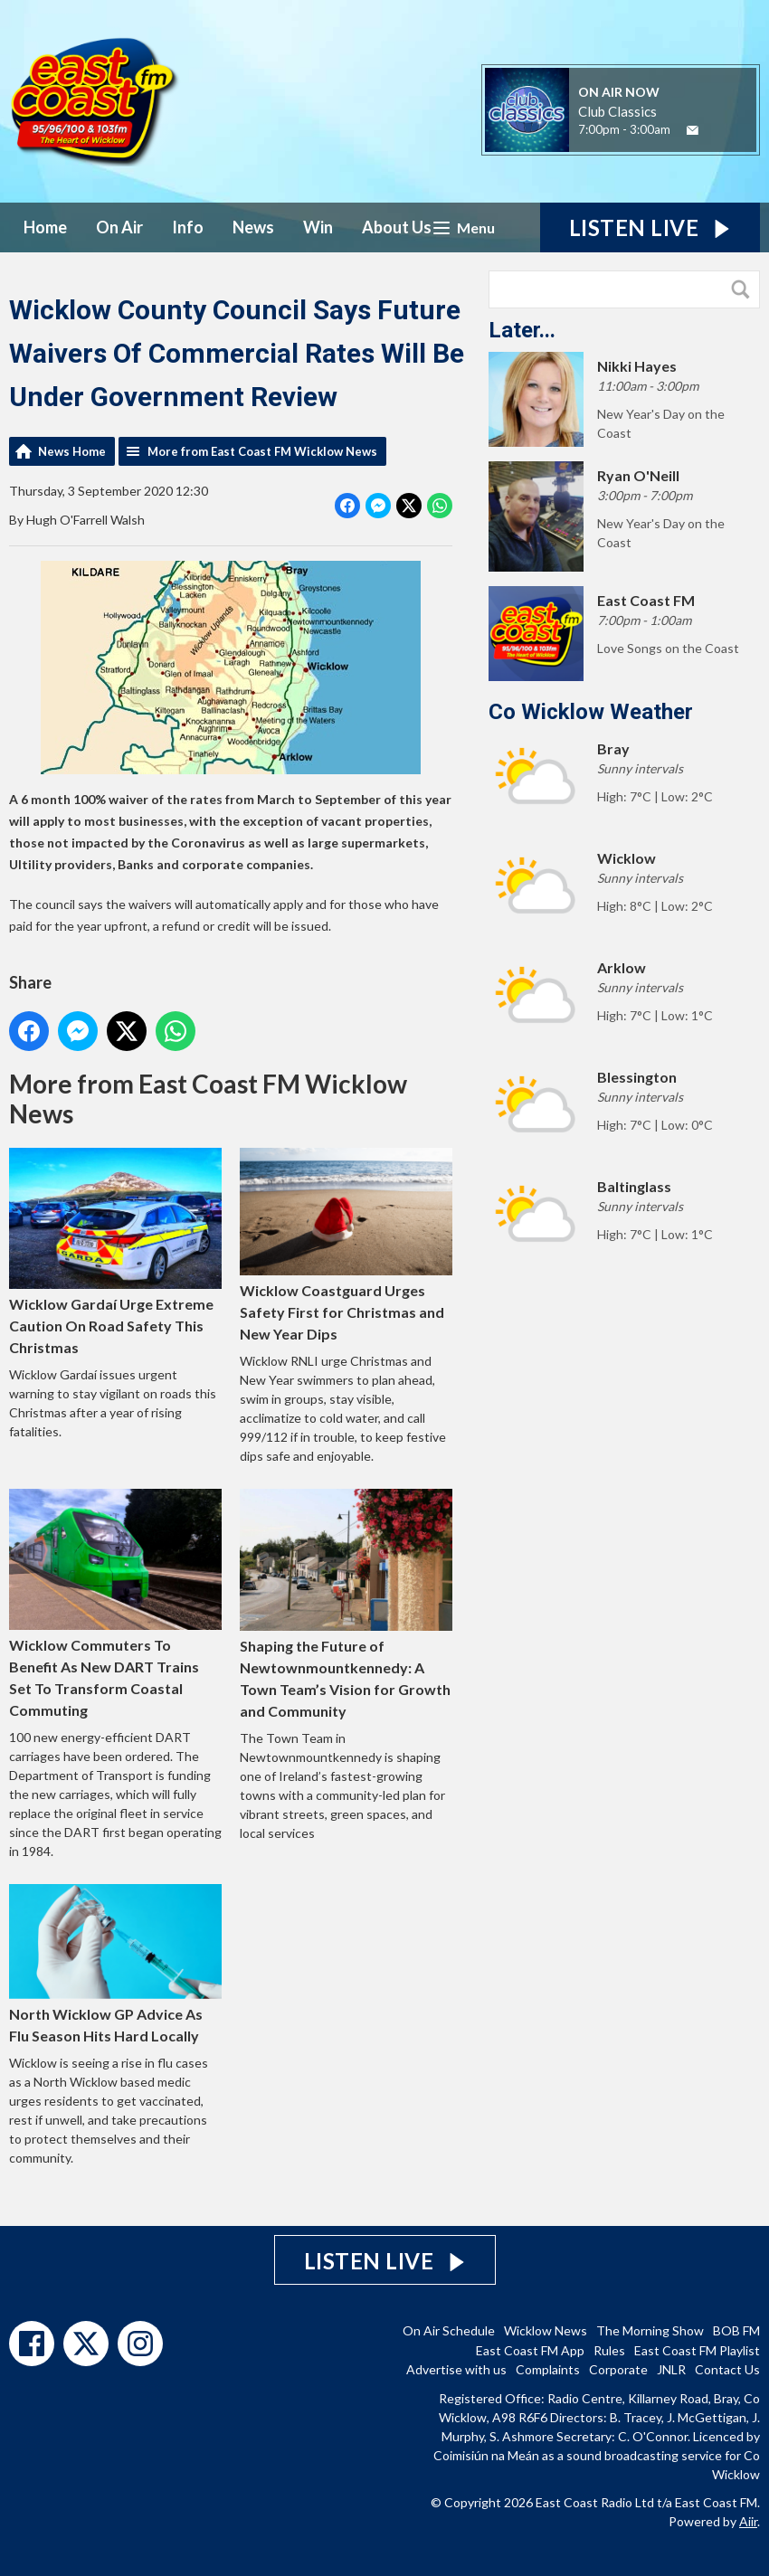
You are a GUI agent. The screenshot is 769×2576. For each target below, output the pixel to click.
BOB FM (736, 2330)
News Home (72, 451)
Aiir (748, 2521)
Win (318, 227)
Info (188, 227)
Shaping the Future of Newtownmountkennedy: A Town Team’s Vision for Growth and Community (346, 1603)
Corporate (618, 2369)
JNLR (671, 2369)
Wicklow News (545, 2330)
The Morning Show (650, 2330)
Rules (609, 2350)
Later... (522, 330)
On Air (119, 227)
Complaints (548, 2369)
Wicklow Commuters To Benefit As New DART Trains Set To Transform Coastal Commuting (115, 1603)
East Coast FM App (530, 2350)
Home (45, 227)
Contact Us (727, 2369)
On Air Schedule (449, 2330)
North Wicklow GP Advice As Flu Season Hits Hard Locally (115, 1963)
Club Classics (617, 111)
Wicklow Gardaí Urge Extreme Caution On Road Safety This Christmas (115, 1251)
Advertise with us (456, 2369)
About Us (397, 227)
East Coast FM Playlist (697, 2350)
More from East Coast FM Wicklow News (262, 451)
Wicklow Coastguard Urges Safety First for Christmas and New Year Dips (346, 1244)
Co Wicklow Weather (591, 711)
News (253, 227)
